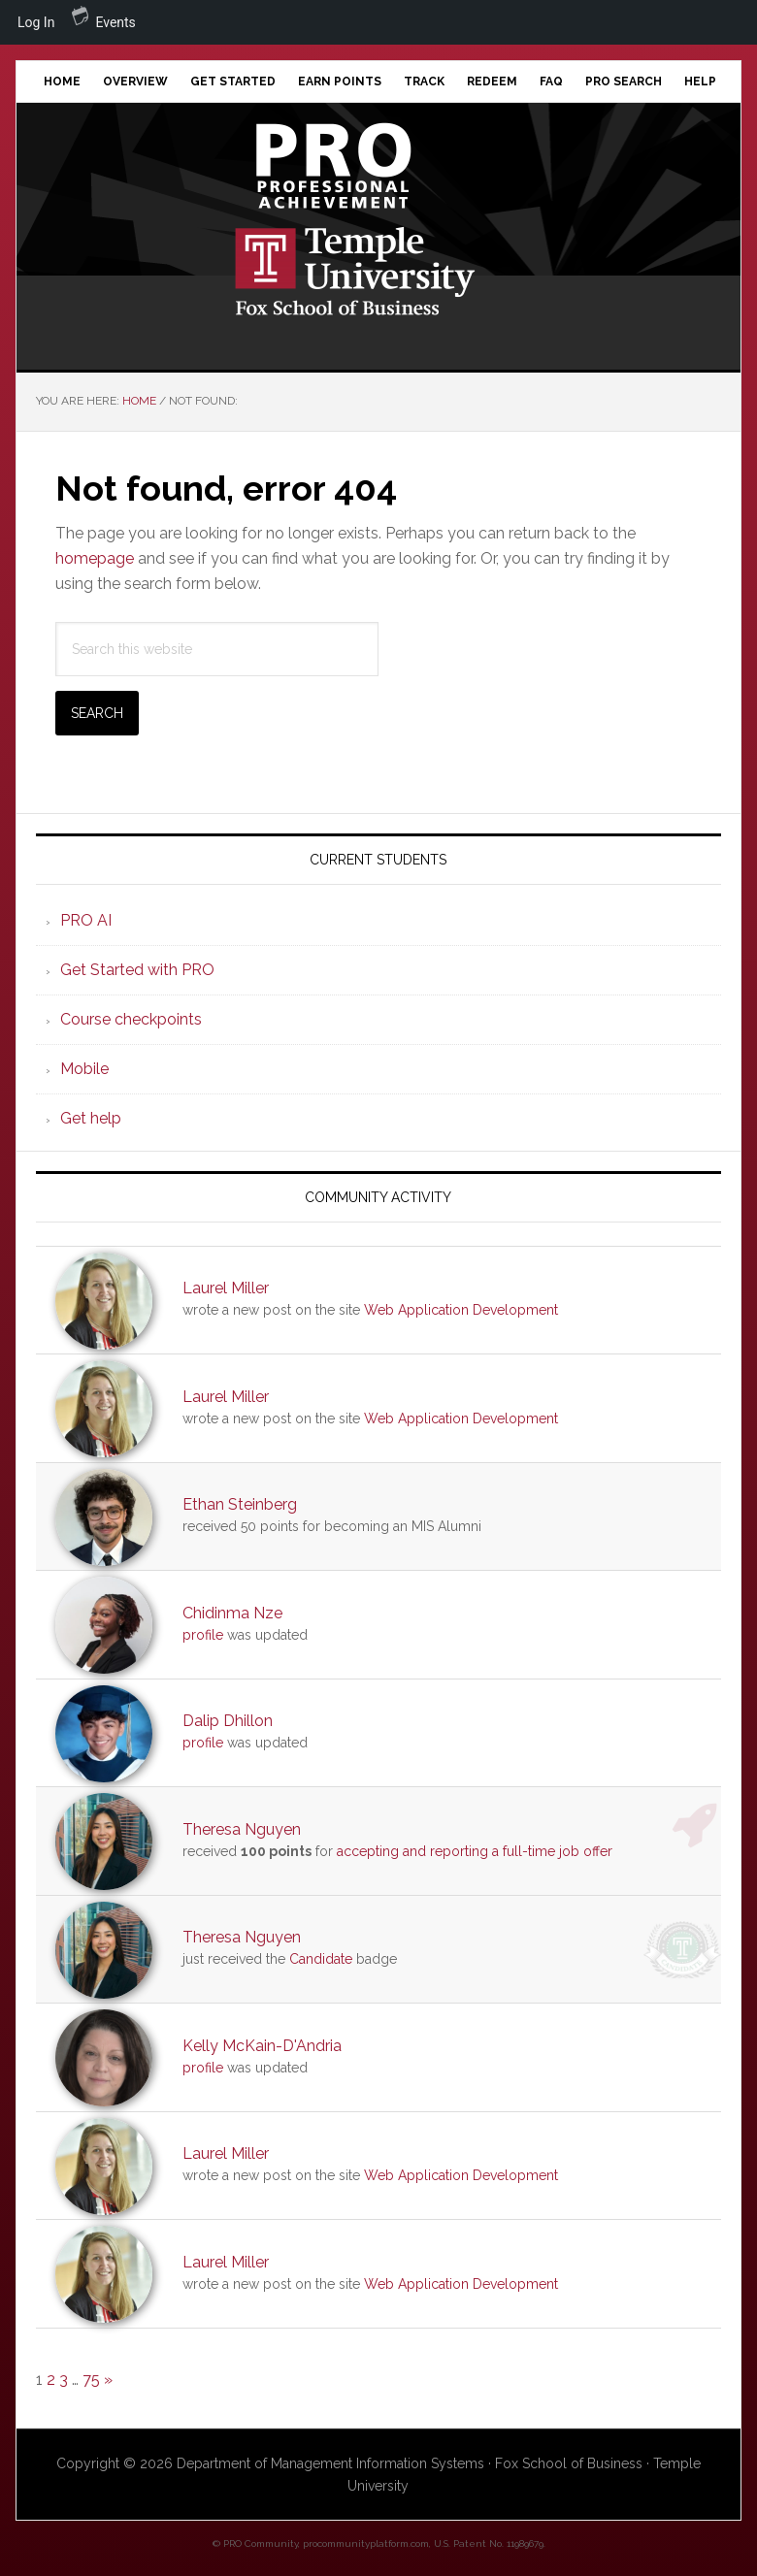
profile (202, 1635)
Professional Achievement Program (378, 166)
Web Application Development (461, 1310)
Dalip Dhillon (227, 1721)
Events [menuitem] (103, 15)
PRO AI (86, 920)
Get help (90, 1118)
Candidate (320, 1959)
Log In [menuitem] (35, 22)
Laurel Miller (225, 1288)
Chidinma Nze (232, 1613)
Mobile (84, 1069)
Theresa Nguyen (241, 1829)
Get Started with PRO (137, 970)
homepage (94, 558)
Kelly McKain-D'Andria (262, 2046)
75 (91, 2379)
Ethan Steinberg (239, 1504)
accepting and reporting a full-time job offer (474, 1851)
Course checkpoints (131, 1019)
